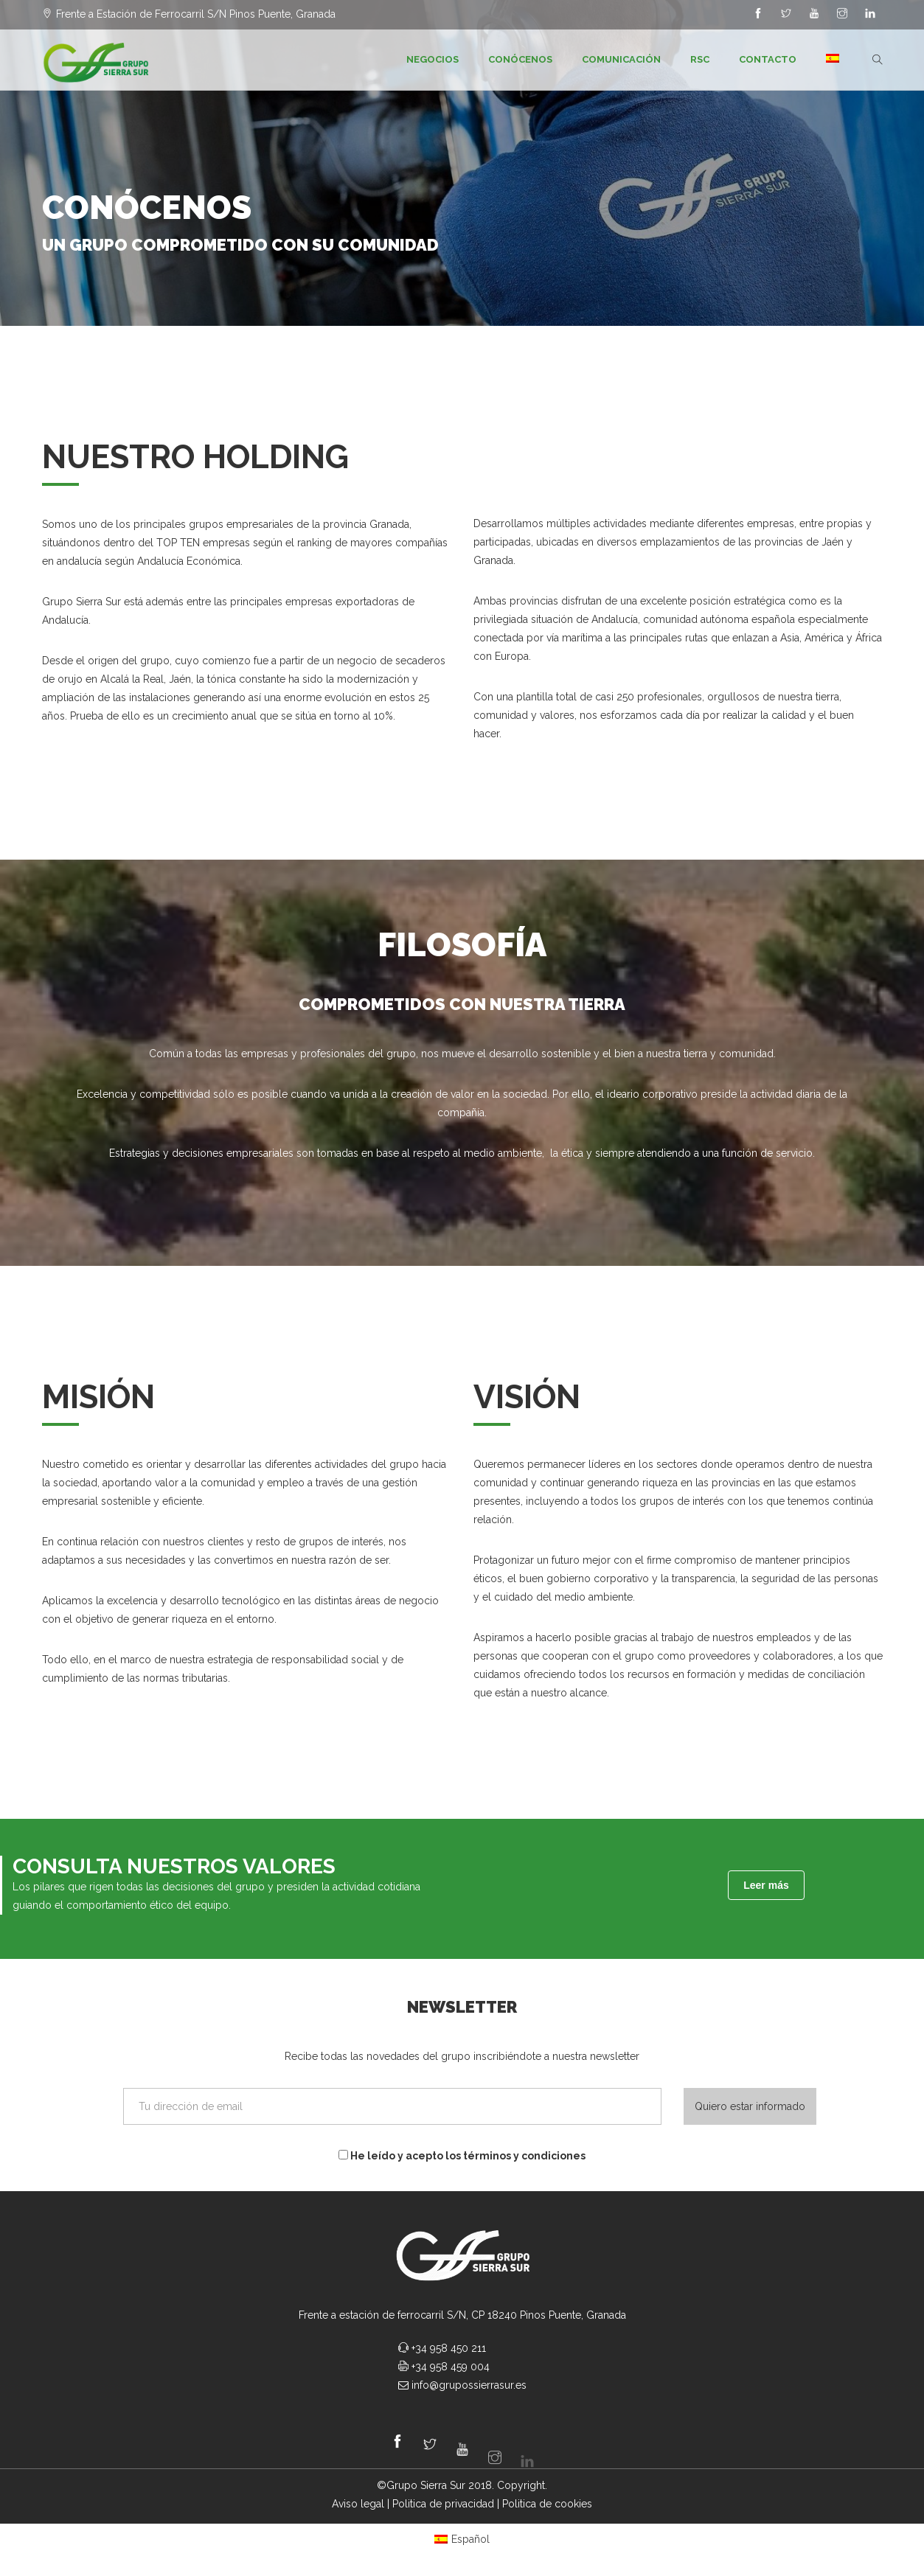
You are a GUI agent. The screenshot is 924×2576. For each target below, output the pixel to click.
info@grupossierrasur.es (469, 2385)
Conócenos (520, 59)
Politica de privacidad (443, 2504)
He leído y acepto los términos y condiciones (462, 2156)
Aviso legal (358, 2504)
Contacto (767, 59)
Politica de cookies (547, 2504)
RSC (699, 59)
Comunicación (621, 59)
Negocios (432, 59)
